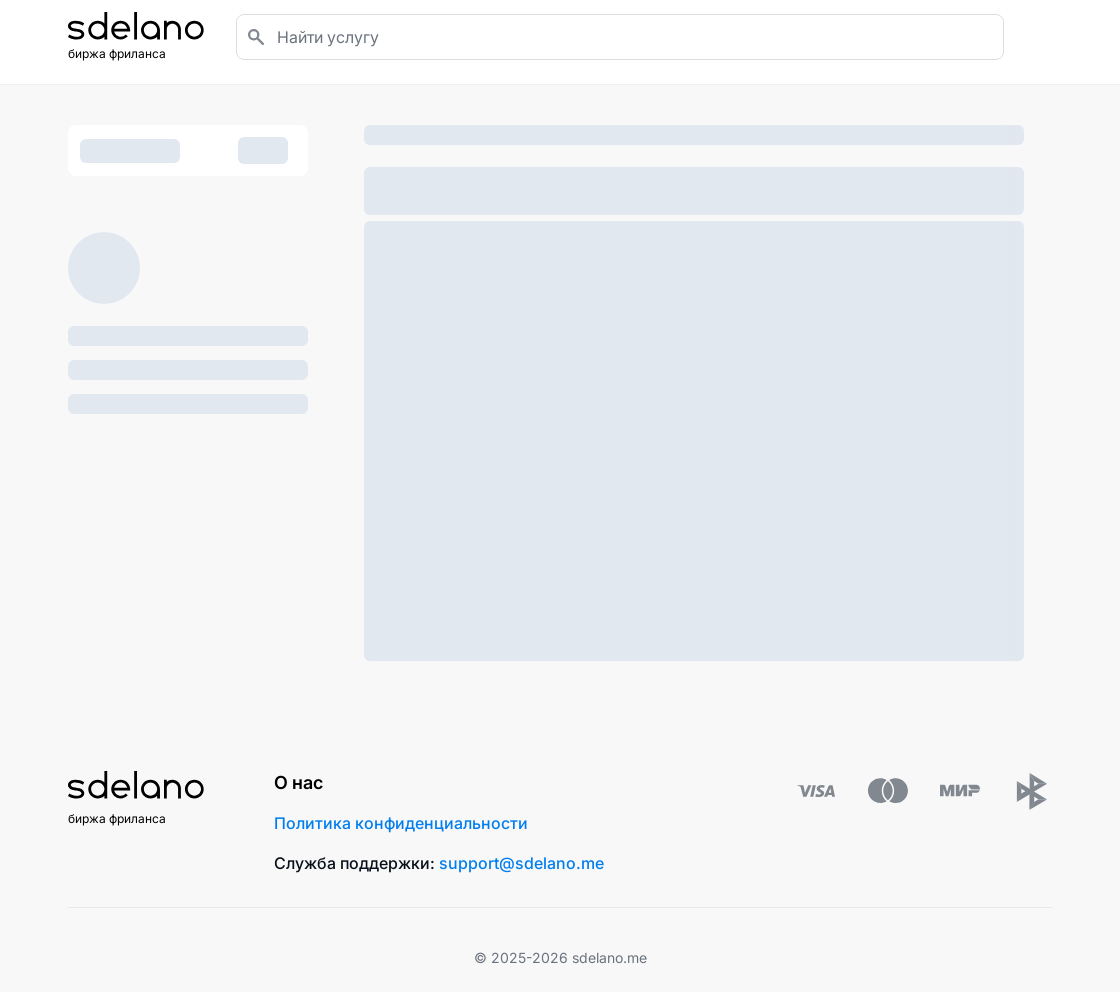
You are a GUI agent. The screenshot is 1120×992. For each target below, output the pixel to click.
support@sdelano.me (521, 863)
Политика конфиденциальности (401, 823)
